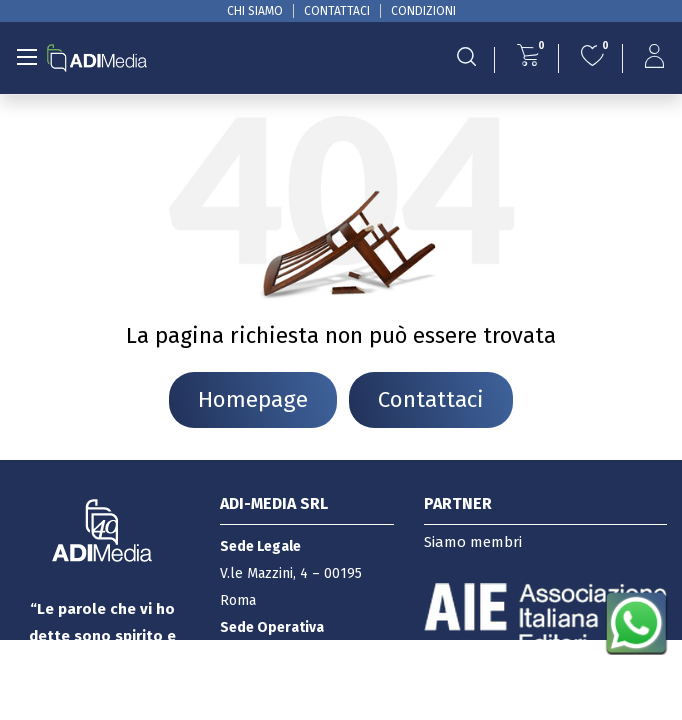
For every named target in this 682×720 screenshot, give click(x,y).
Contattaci (431, 399)
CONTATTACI (337, 11)
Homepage (253, 399)
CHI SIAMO (255, 11)
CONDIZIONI (423, 11)
